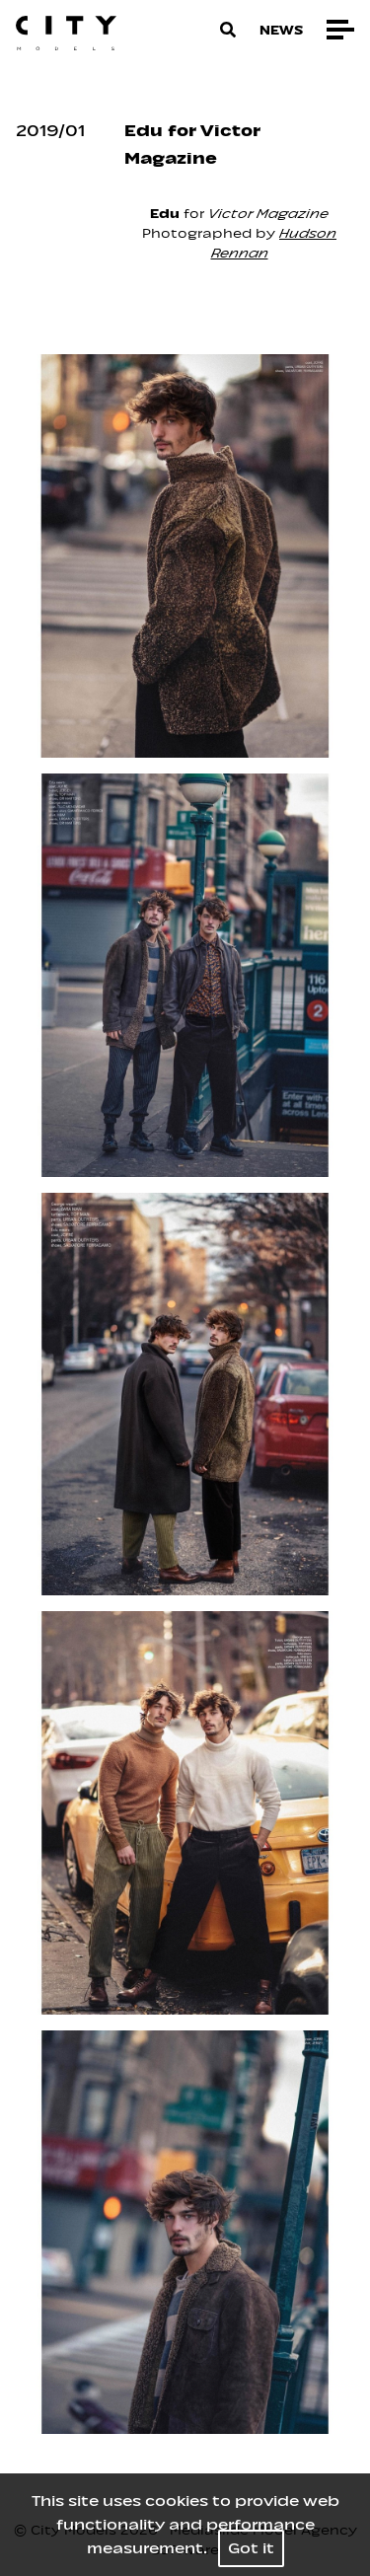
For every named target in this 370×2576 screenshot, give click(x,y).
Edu (167, 213)
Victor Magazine (268, 213)
